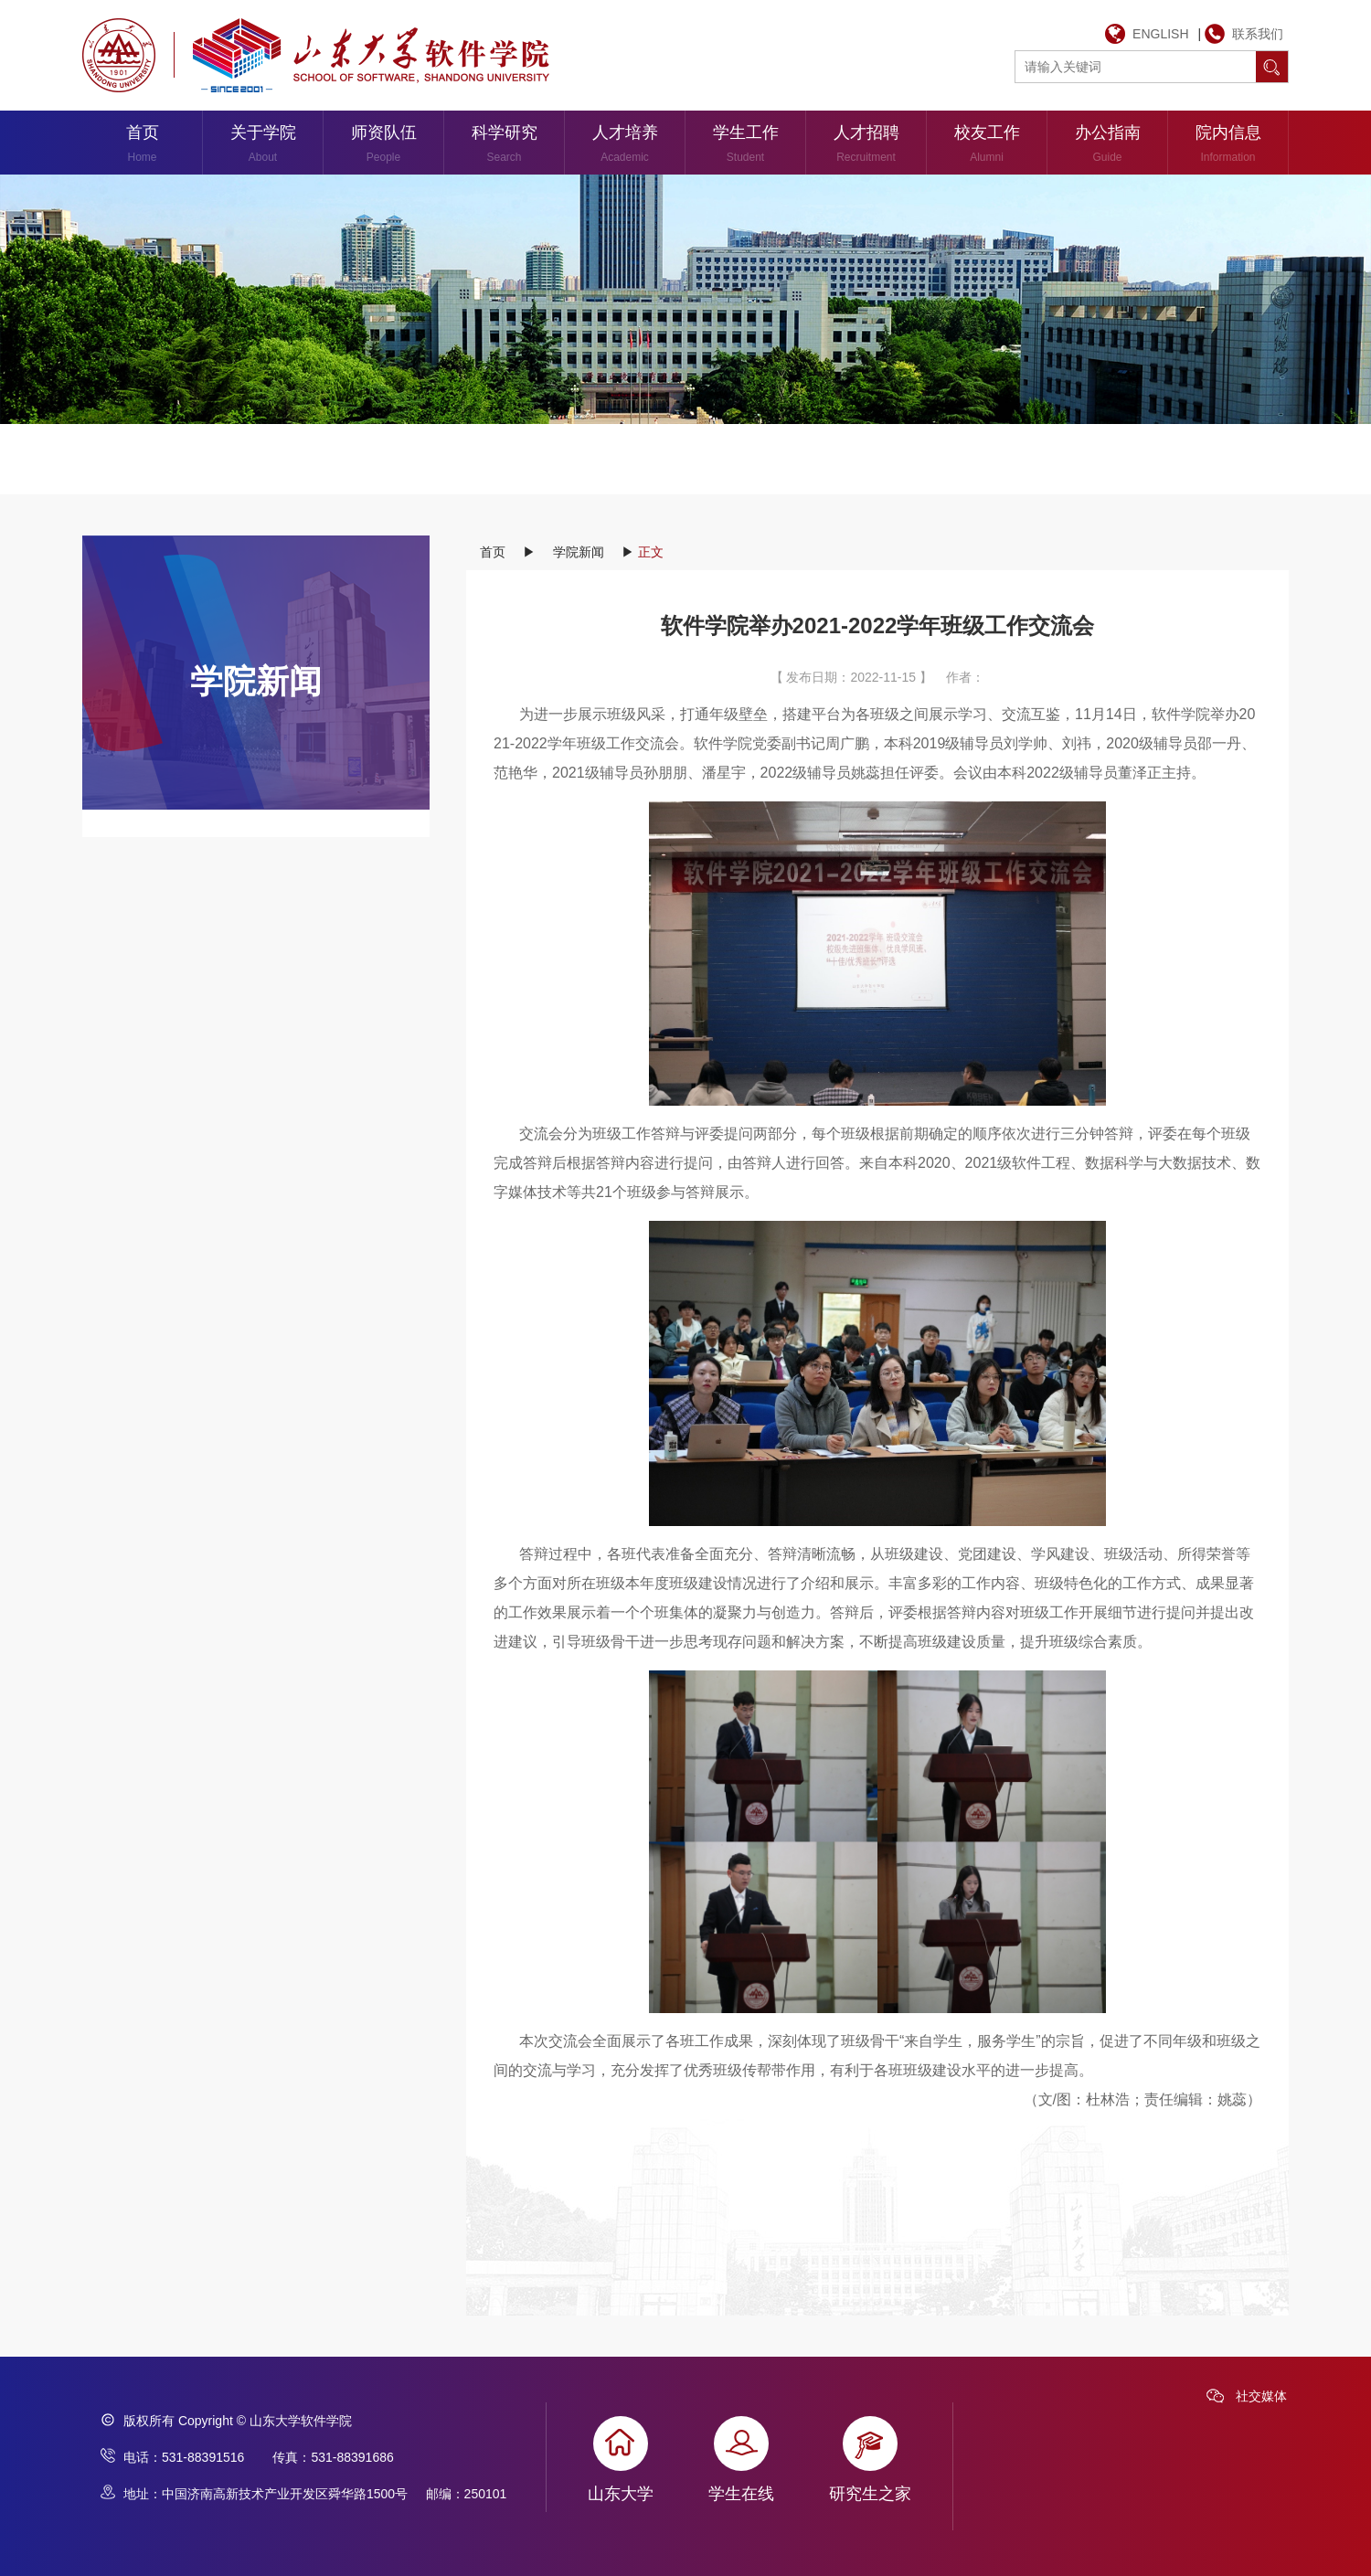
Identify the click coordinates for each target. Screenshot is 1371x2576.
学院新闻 (578, 552)
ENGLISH (1160, 34)
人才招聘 (866, 147)
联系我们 (1257, 34)
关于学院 (263, 147)
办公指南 (1107, 147)
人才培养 (625, 147)
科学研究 (504, 147)
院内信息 (1228, 147)
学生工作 (745, 147)
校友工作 (987, 147)
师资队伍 (383, 147)
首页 (142, 147)
